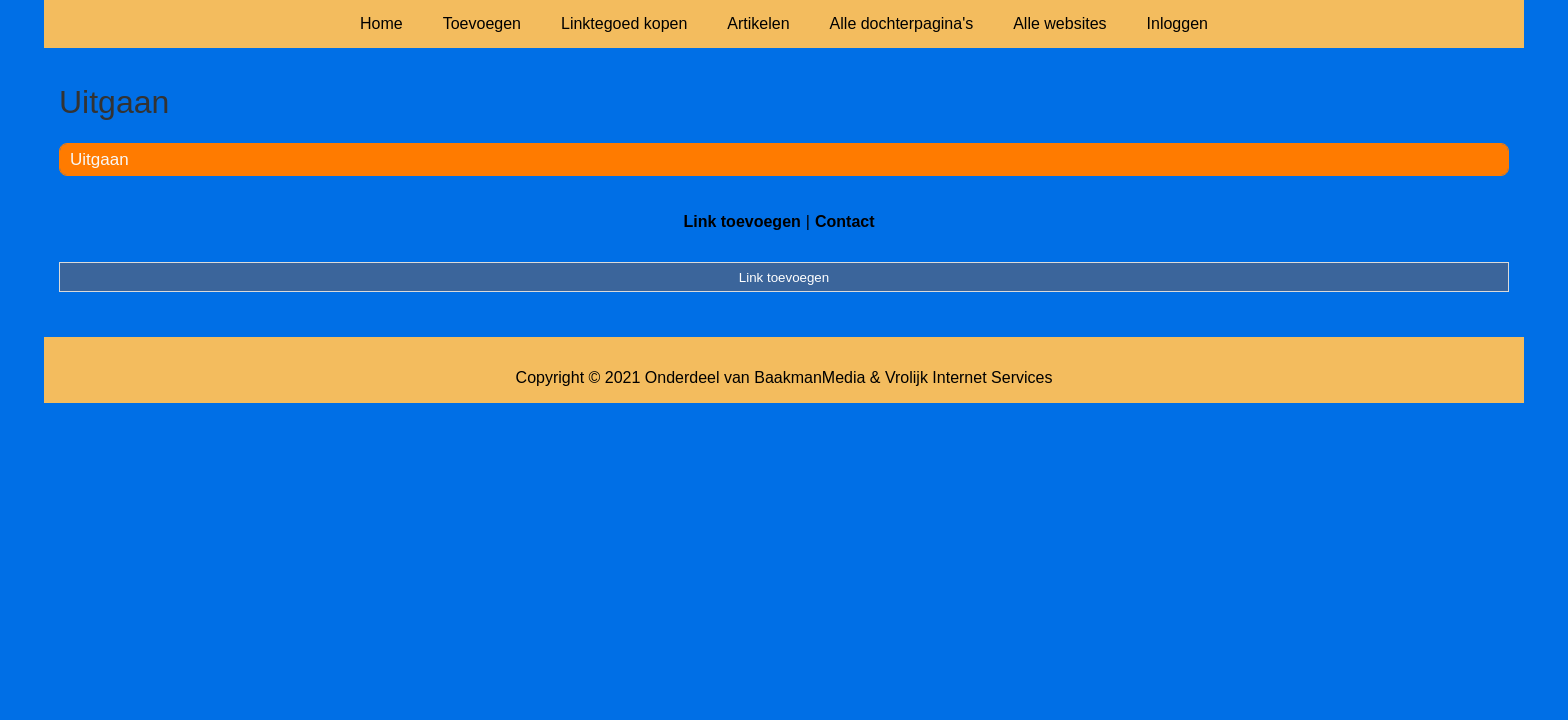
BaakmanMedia (809, 377)
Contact (845, 221)
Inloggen (1177, 23)
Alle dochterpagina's (902, 23)
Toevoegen (482, 23)
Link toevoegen (741, 221)
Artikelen (758, 23)
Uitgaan (99, 159)
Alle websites (1059, 23)
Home (381, 23)
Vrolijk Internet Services (968, 377)
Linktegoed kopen (624, 23)
